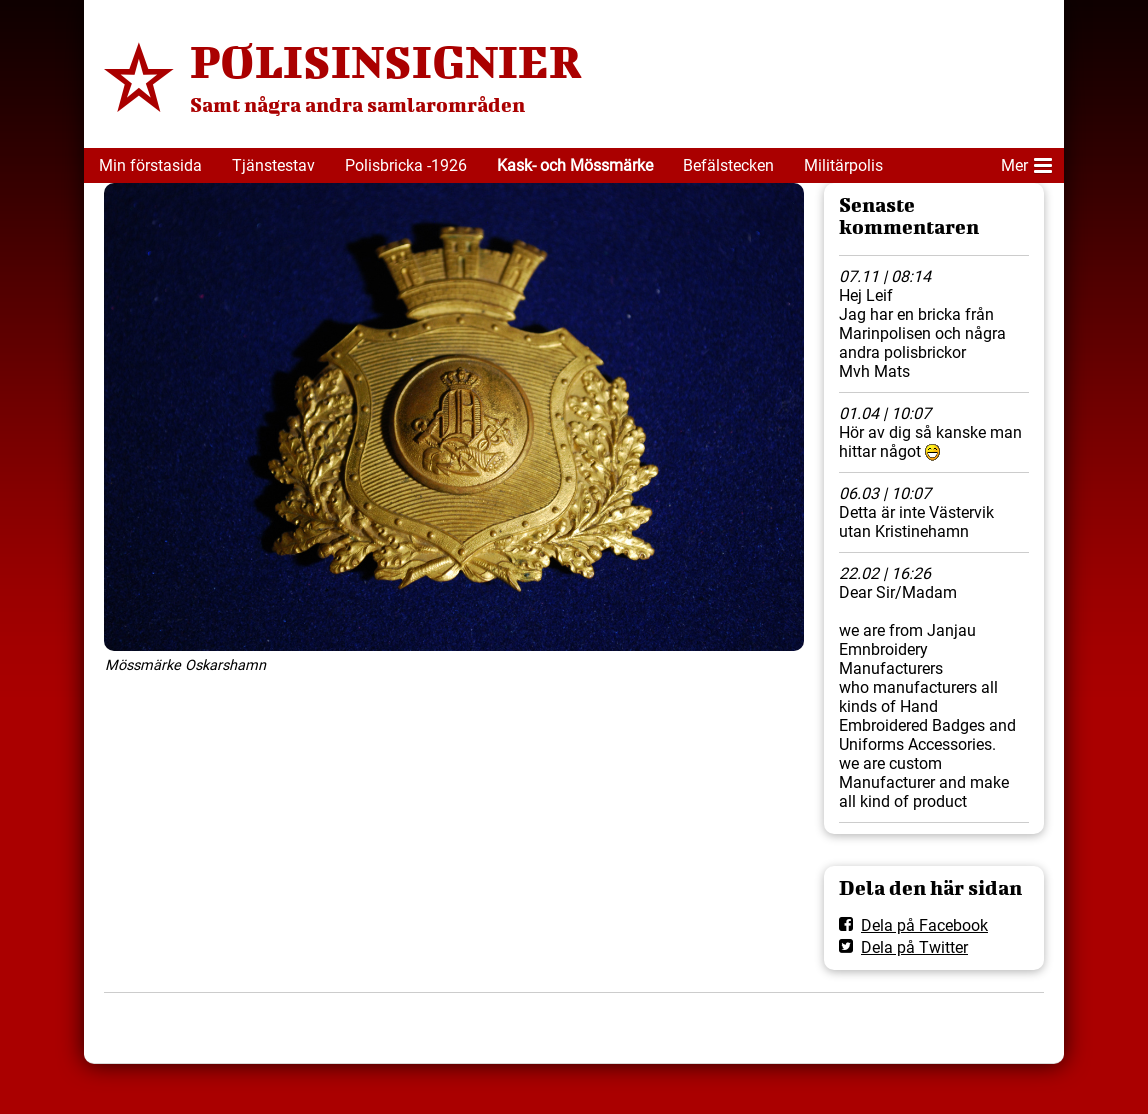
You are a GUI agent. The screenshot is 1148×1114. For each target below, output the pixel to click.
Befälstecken (728, 165)
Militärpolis (843, 165)
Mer (1026, 162)
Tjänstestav (273, 165)
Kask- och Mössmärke (575, 165)
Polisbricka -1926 (406, 165)
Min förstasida (150, 165)
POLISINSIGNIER (386, 61)
